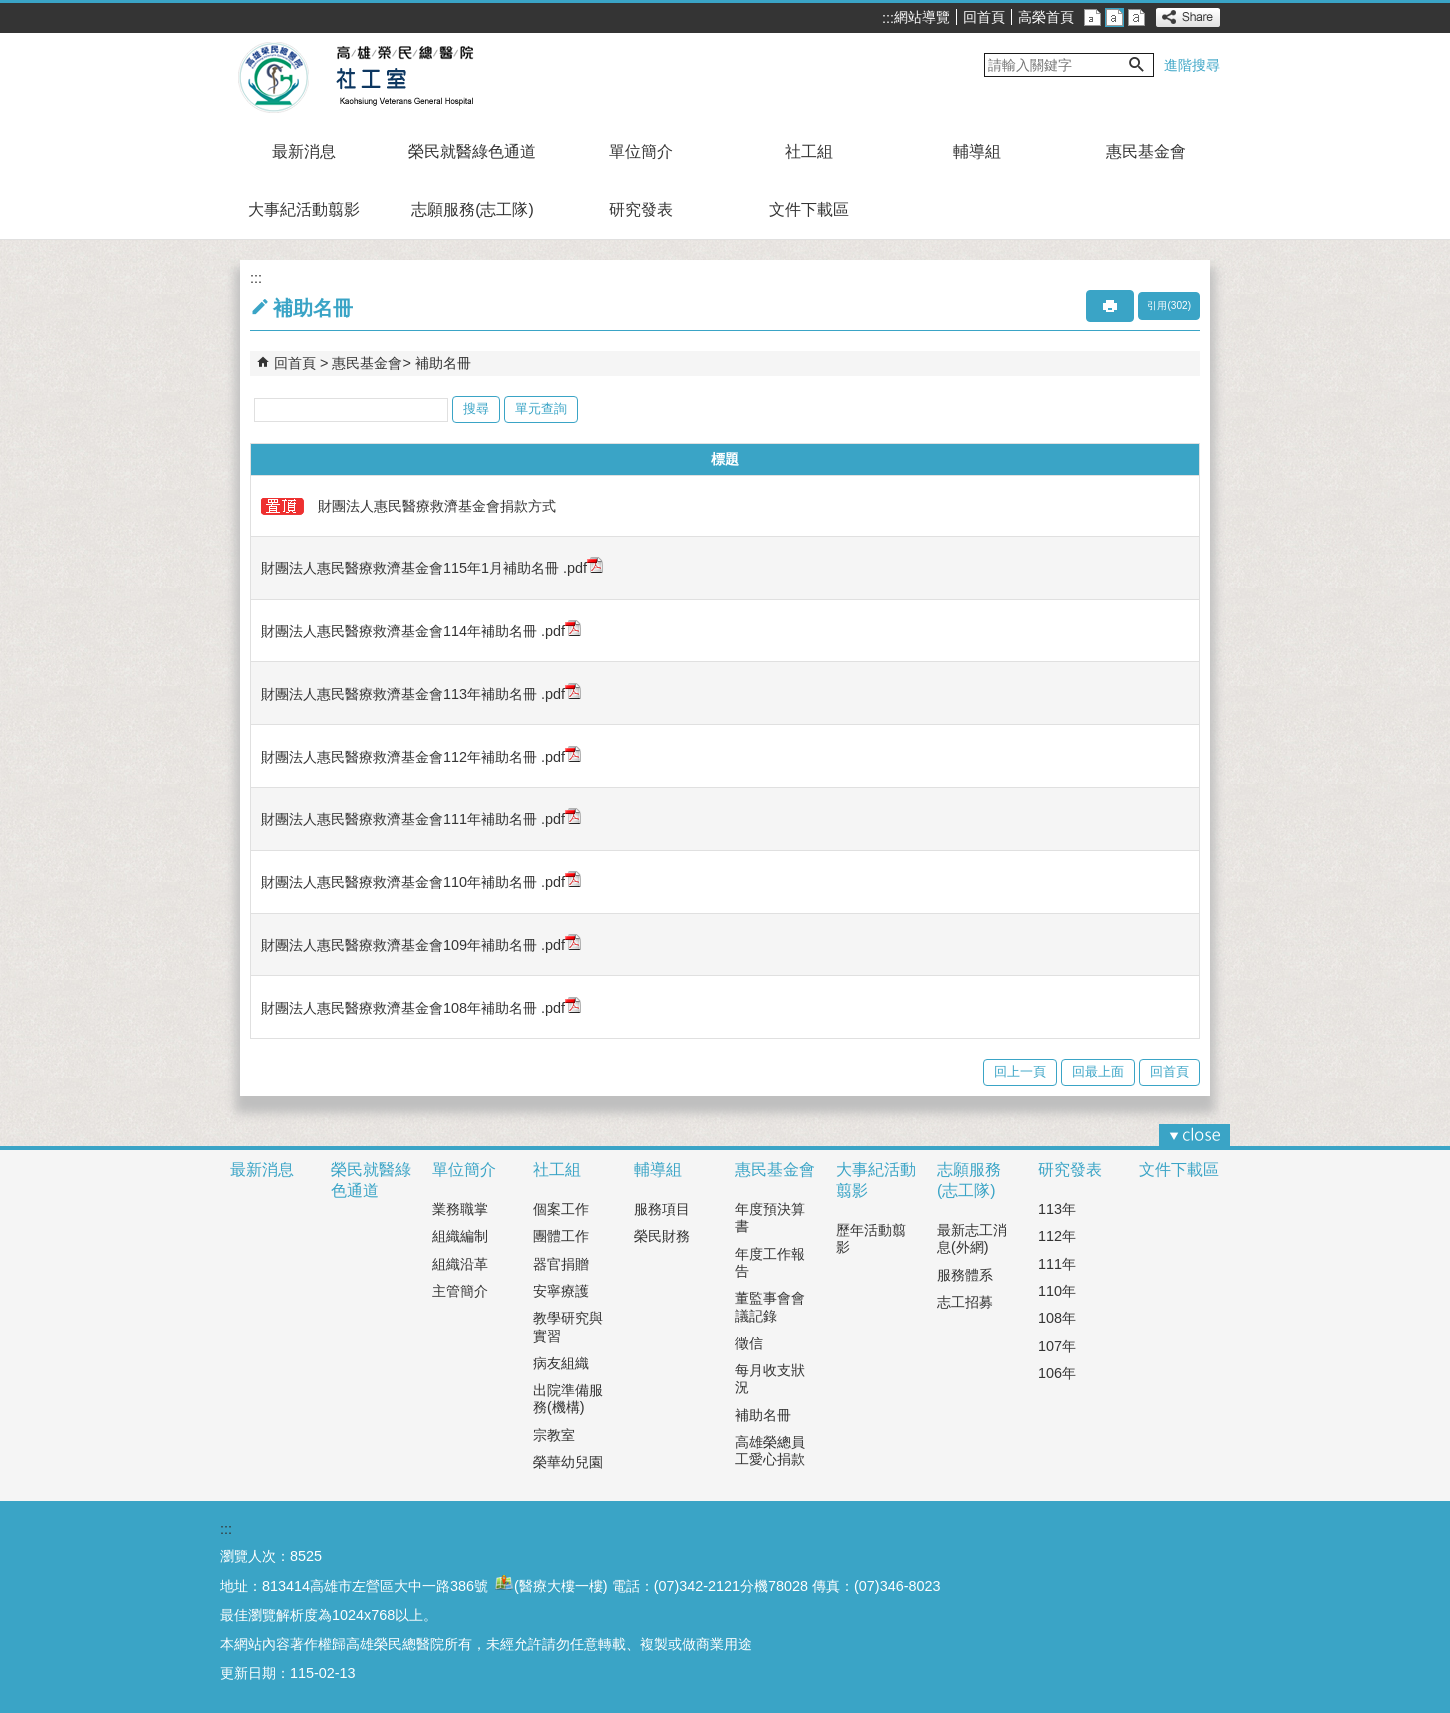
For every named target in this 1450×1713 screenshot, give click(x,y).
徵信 (749, 1343)
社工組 (809, 151)
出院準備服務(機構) (568, 1398)
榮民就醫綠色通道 (472, 151)
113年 (1057, 1209)
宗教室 (554, 1435)
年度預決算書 (770, 1217)
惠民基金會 (1146, 151)
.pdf (581, 568)
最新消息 (304, 151)
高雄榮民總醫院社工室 (403, 78)
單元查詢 (541, 408)
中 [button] (1114, 17)
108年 (1057, 1318)
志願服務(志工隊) (472, 209)
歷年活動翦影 (871, 1238)
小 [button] (1092, 17)
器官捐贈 (561, 1264)
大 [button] (1136, 17)
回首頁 (984, 17)
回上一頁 (1020, 1071)
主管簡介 (460, 1291)
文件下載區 (809, 209)
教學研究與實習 (568, 1326)
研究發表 (641, 209)
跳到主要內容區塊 (10, 10)
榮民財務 (662, 1236)
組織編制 (460, 1236)
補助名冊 (443, 363)
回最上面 (1098, 1071)
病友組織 (561, 1363)
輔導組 (977, 151)
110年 (1057, 1291)
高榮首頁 (1046, 17)
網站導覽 (922, 17)
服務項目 (662, 1209)
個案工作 (561, 1209)
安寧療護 (561, 1291)
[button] (1137, 65)
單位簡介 (641, 151)
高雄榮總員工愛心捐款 (770, 1450)
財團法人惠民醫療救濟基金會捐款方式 (408, 506)
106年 (1057, 1373)
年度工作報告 (770, 1262)
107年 (1057, 1346)
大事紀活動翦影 (304, 209)
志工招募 (965, 1302)
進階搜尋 (1192, 65)
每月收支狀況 (770, 1378)
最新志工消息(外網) (972, 1238)
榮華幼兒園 (568, 1462)
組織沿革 (460, 1264)
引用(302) (1169, 305)
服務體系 (965, 1275)
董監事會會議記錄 (770, 1306)
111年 (1057, 1264)
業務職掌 (460, 1209)
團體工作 (561, 1236)
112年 (1057, 1236)
